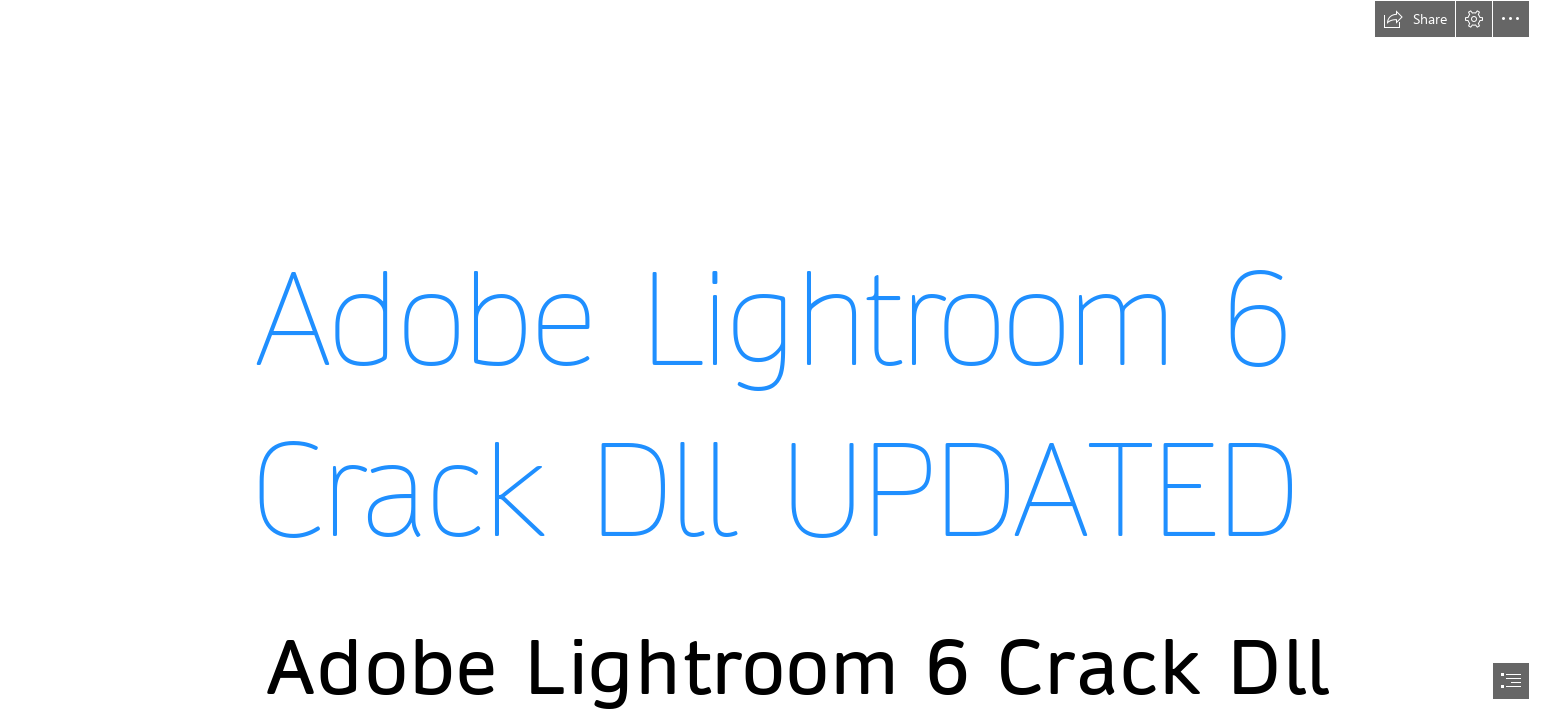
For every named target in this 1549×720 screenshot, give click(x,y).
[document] (774, 360)
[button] (1415, 19)
